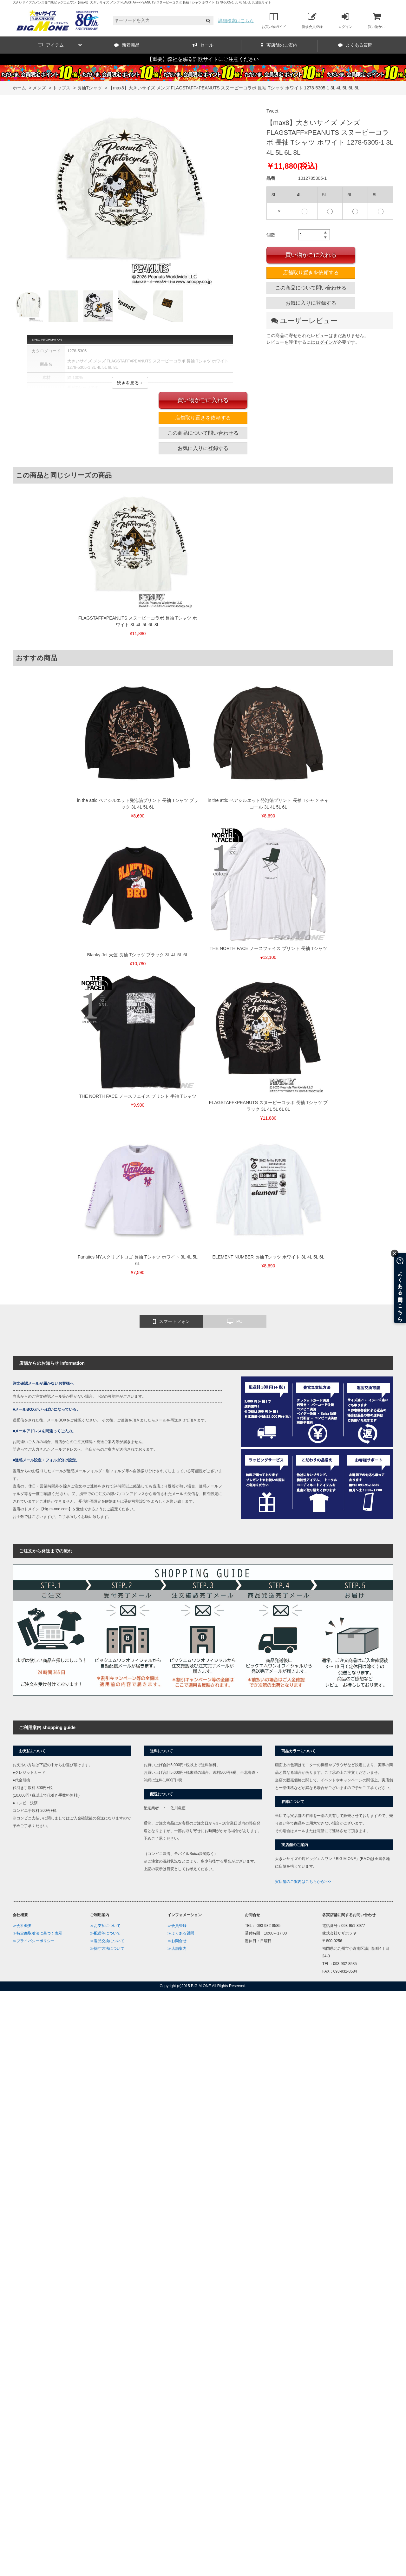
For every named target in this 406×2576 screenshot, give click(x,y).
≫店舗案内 (177, 1948)
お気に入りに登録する (310, 303)
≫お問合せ (177, 1941)
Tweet (272, 111)
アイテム (60, 45)
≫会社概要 (22, 1925)
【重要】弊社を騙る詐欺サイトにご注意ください (203, 59)
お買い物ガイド (274, 20)
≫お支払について (105, 1925)
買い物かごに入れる (311, 255)
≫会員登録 (177, 1925)
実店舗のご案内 (279, 45)
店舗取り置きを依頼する (311, 272)
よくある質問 (355, 45)
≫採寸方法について (107, 1948)
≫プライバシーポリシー (34, 1941)
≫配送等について (105, 1933)
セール (203, 45)
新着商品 (127, 45)
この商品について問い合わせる (310, 287)
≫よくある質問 (180, 1933)
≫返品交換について (107, 1941)
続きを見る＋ (130, 382)
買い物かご (376, 20)
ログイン (345, 20)
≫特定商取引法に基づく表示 (37, 1933)
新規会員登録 (312, 20)
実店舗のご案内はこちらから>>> (303, 1881)
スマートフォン (171, 1321)
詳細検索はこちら (236, 20)
